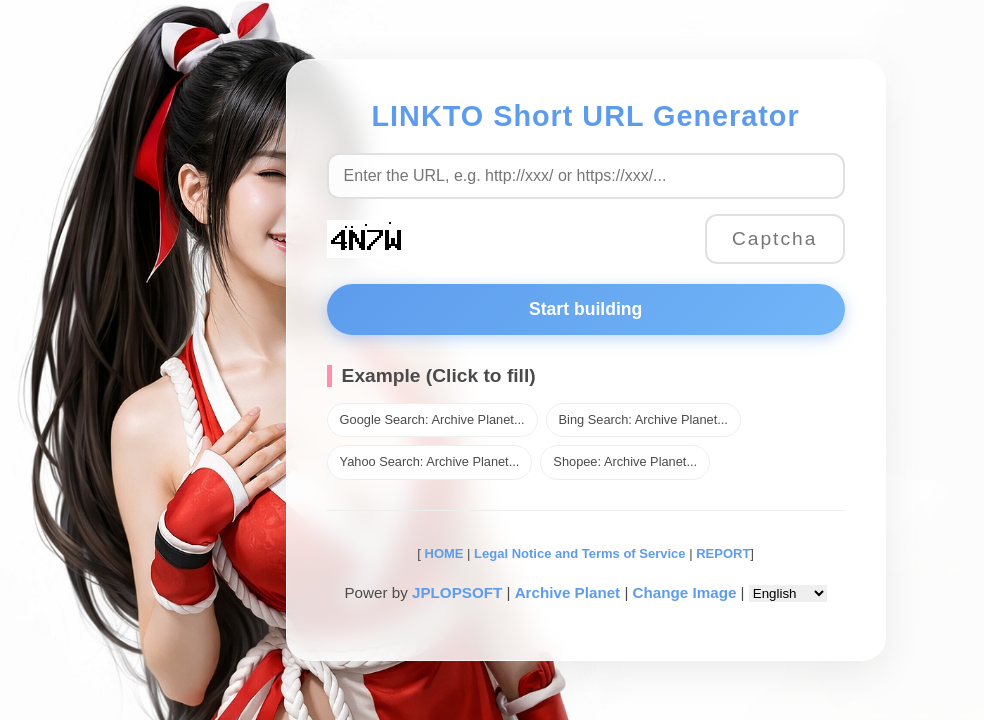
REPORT (723, 553)
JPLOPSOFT (457, 592)
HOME (442, 553)
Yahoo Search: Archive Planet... (430, 461)
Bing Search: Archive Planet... (643, 419)
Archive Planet (568, 592)
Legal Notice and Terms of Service (579, 553)
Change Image (685, 592)
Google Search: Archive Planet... (432, 419)
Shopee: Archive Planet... (625, 461)
